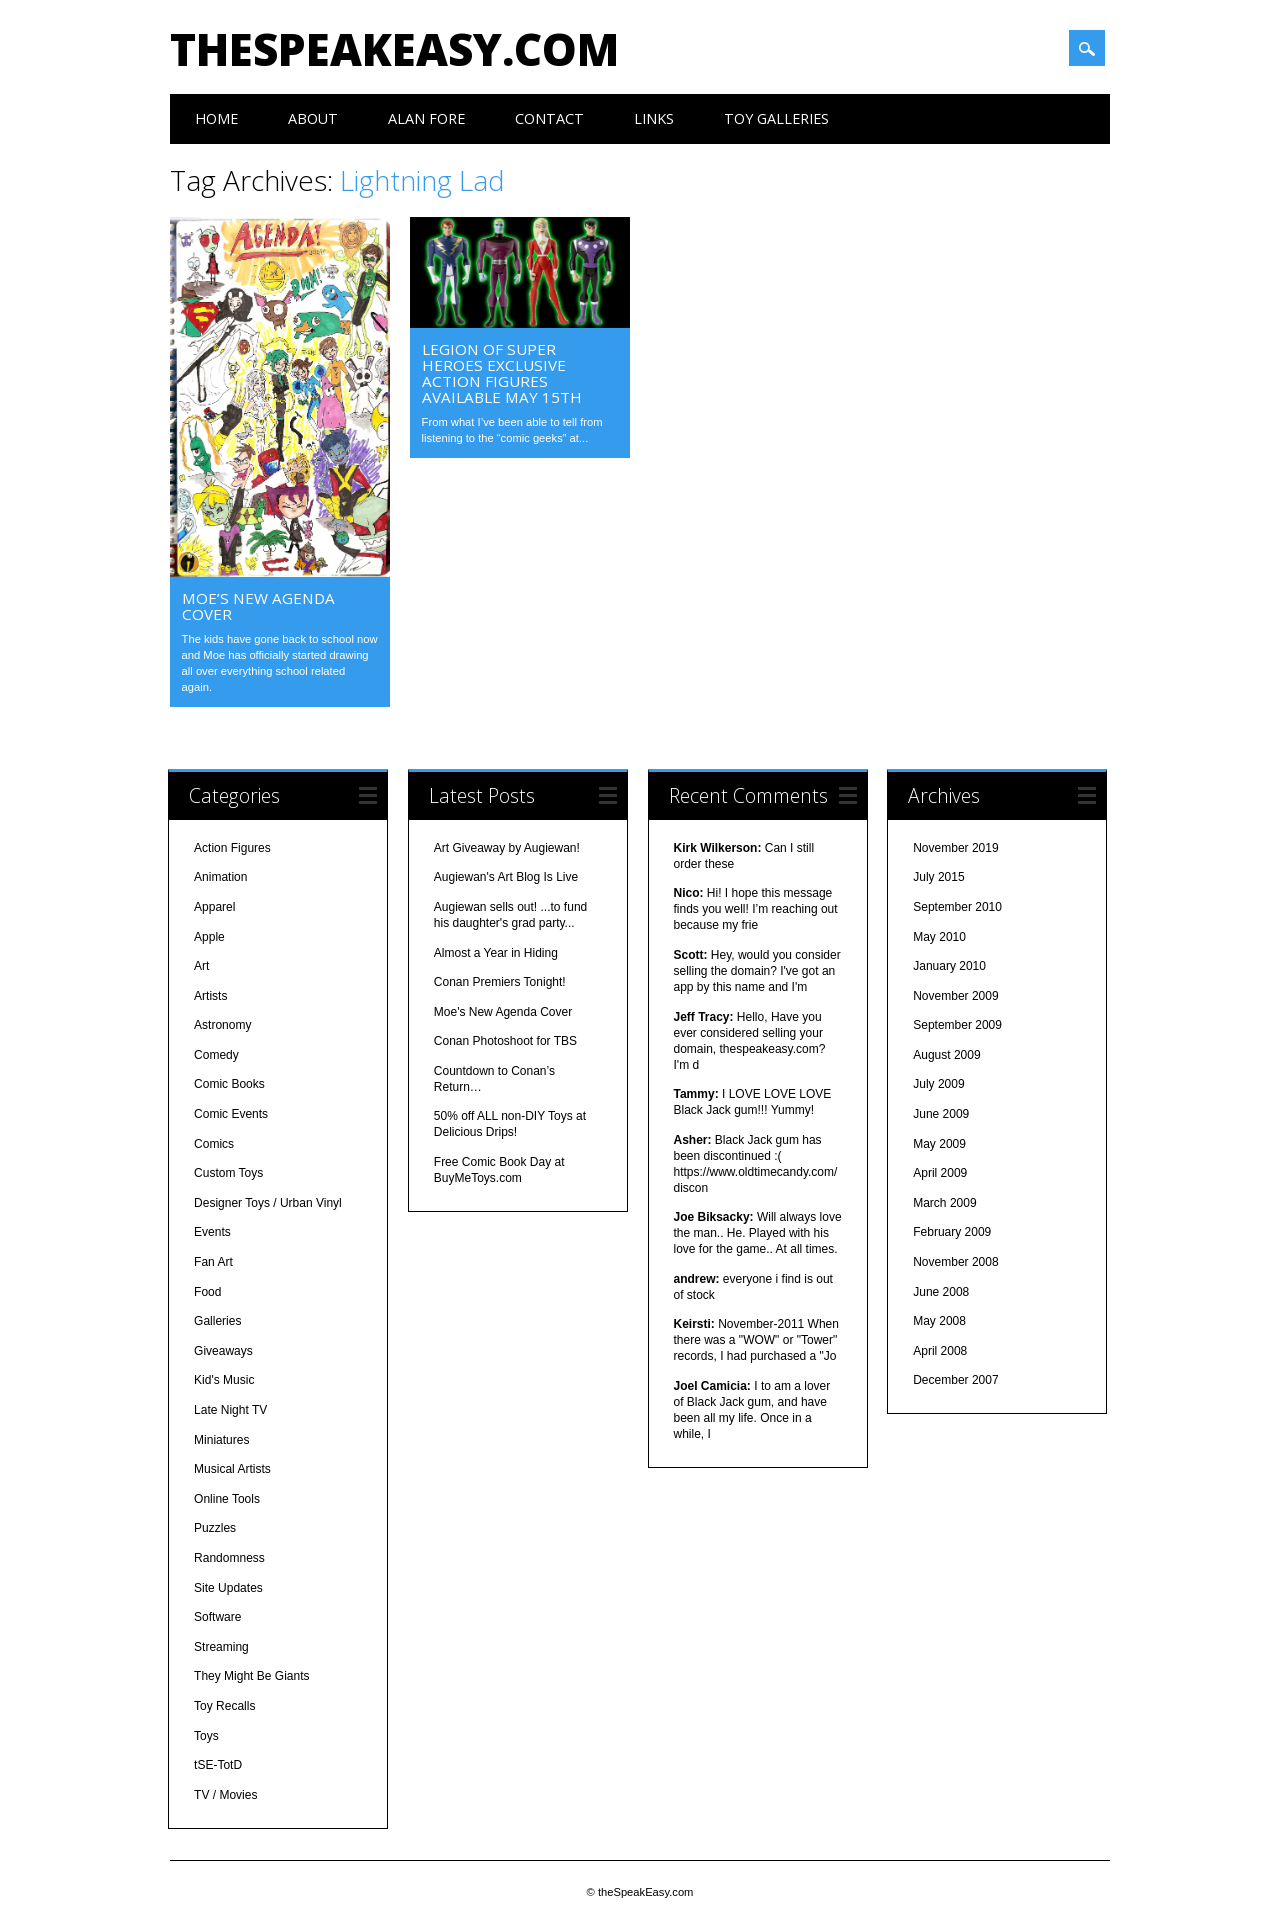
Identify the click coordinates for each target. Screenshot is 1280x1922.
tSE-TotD (218, 1764)
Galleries (217, 1320)
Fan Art (213, 1261)
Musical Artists (232, 1468)
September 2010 (957, 906)
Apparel (214, 906)
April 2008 (940, 1350)
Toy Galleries (776, 118)
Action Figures (232, 846)
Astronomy (222, 1024)
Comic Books (229, 1083)
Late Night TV (230, 1409)
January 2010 (949, 965)
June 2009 (941, 1113)
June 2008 (941, 1290)
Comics (214, 1142)
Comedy (216, 1054)
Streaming (221, 1645)
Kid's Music (224, 1379)
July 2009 (938, 1083)
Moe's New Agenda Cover (503, 1010)
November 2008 (955, 1261)
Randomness (229, 1557)
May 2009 (939, 1142)
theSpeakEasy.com (394, 49)
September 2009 (957, 1024)
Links (654, 118)
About (313, 118)
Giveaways (223, 1350)
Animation (220, 876)
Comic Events (231, 1113)
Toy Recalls (224, 1705)
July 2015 (938, 876)
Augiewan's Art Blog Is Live (506, 876)
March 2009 (944, 1202)
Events (212, 1231)
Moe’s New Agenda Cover (258, 606)
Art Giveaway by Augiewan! (507, 846)
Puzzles (215, 1527)
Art (201, 965)
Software (217, 1616)
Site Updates (228, 1586)
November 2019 (955, 846)
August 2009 (946, 1054)
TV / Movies (225, 1793)
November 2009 (955, 994)
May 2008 (939, 1320)
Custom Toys (228, 1172)
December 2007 (955, 1379)
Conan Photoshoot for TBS (505, 1040)
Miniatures (221, 1438)
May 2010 (939, 935)
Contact (549, 118)
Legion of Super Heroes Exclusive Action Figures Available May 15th (502, 373)
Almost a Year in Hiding (496, 951)
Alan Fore (426, 118)
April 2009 (940, 1172)
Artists (210, 994)
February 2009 (952, 1231)
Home (216, 118)
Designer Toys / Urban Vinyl (268, 1202)
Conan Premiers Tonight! (500, 981)
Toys (206, 1734)
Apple (209, 935)
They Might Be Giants (251, 1675)
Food (207, 1290)
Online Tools (227, 1497)
